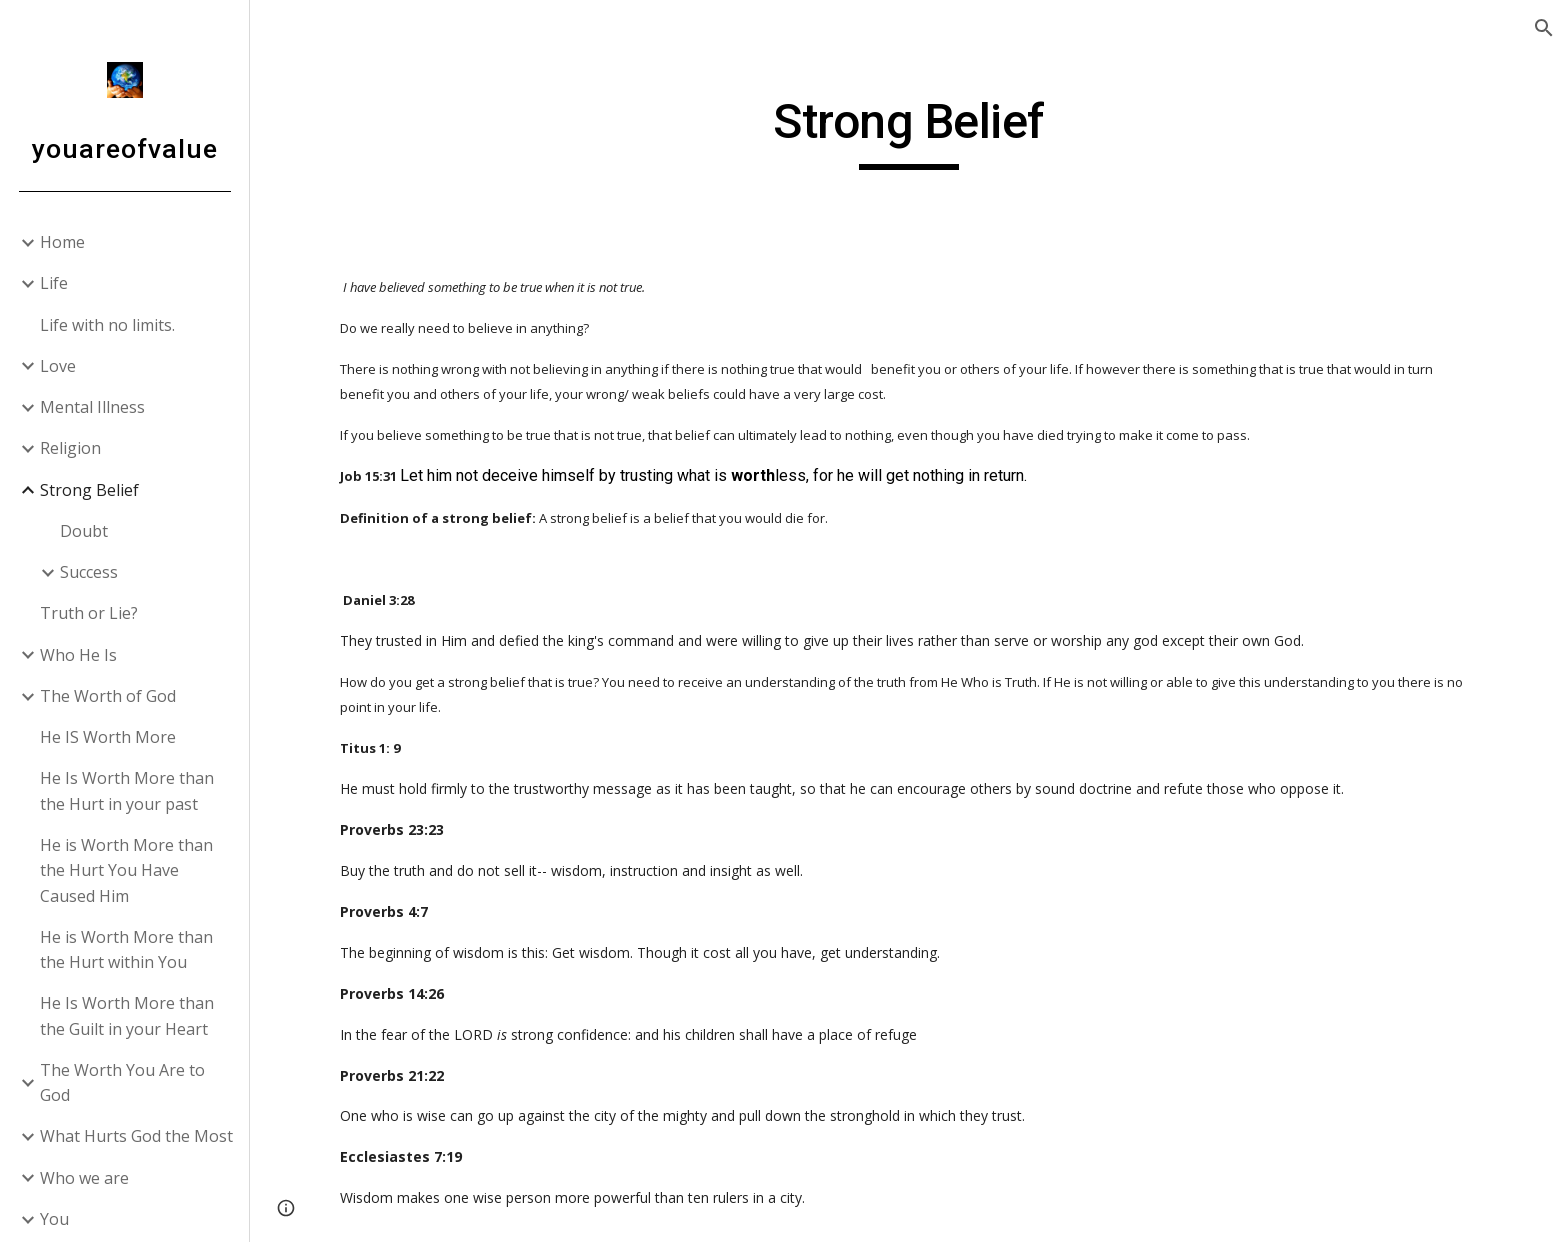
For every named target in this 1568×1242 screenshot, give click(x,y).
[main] (909, 131)
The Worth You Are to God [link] (122, 1082)
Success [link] (89, 572)
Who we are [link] (84, 1178)
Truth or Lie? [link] (89, 613)
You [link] (54, 1219)
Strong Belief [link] (89, 490)
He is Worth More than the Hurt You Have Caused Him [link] (126, 870)
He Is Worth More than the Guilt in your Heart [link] (127, 1015)
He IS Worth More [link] (108, 737)
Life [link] (54, 283)
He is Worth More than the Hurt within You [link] (126, 949)
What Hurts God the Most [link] (136, 1136)
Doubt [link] (84, 531)
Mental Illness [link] (92, 407)
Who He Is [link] (78, 655)
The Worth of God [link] (108, 696)
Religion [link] (70, 448)
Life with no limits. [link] (107, 325)
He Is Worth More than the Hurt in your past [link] (127, 790)
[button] (1544, 28)
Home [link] (62, 242)
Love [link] (58, 366)
